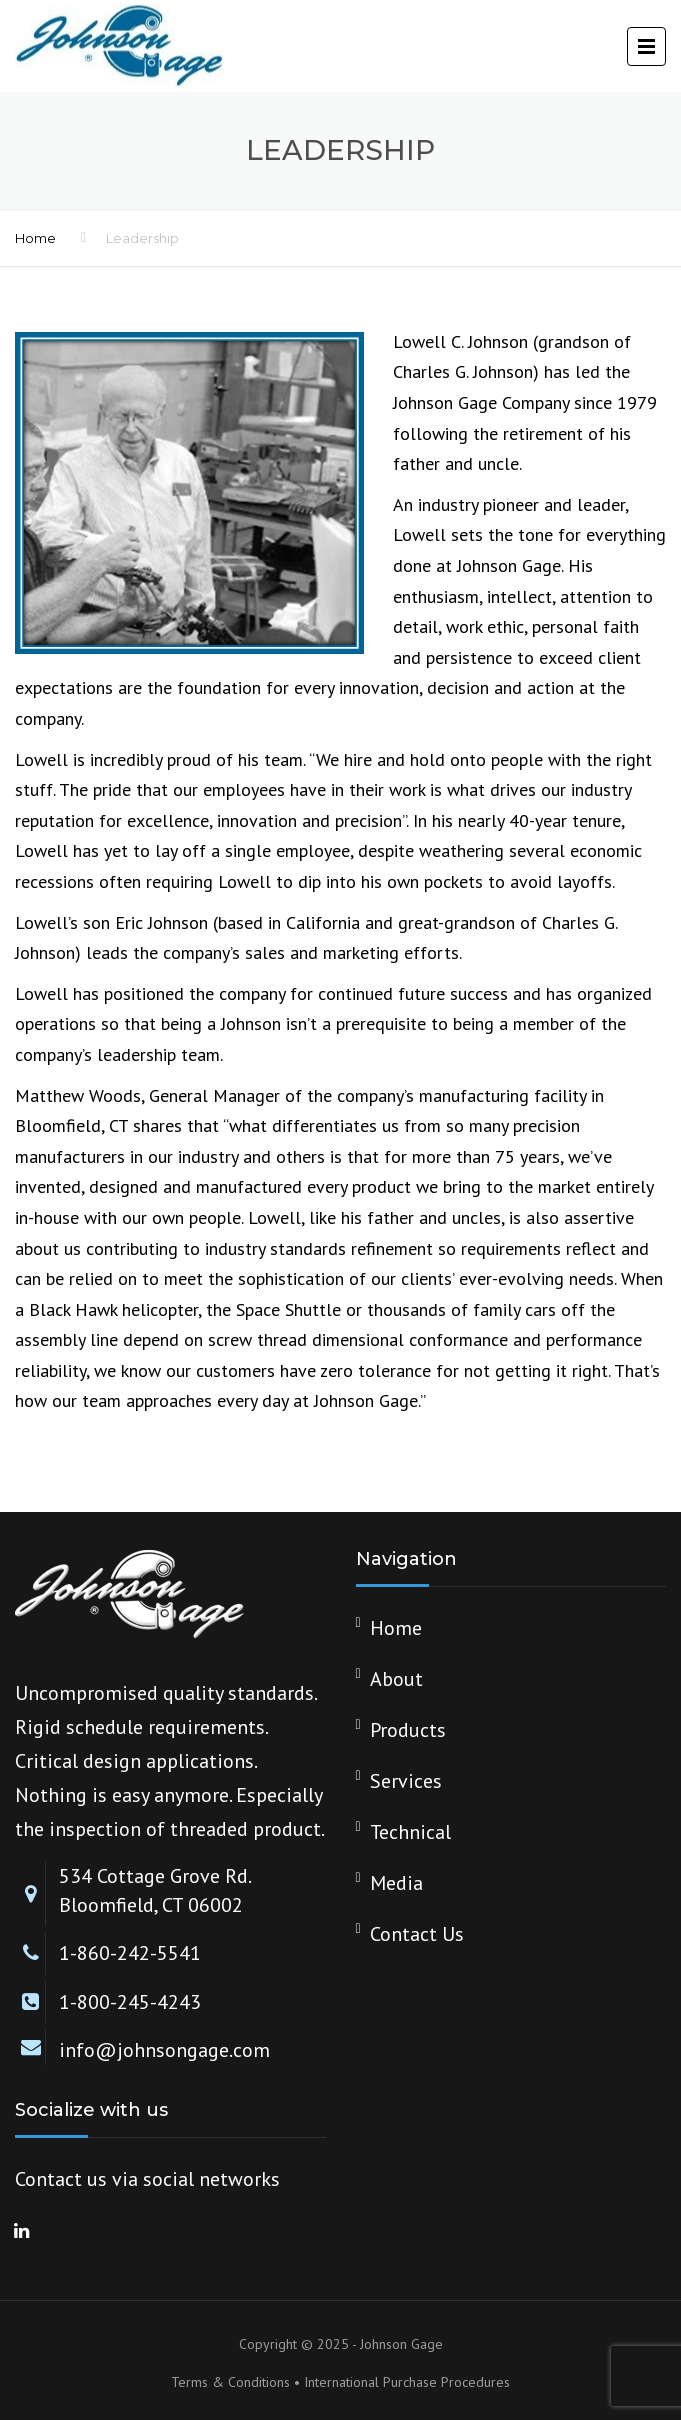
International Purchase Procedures (407, 2382)
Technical (410, 1832)
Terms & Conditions (230, 2382)
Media (396, 1883)
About (396, 1679)
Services (406, 1781)
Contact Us (417, 1934)
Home (35, 238)
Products (408, 1730)
